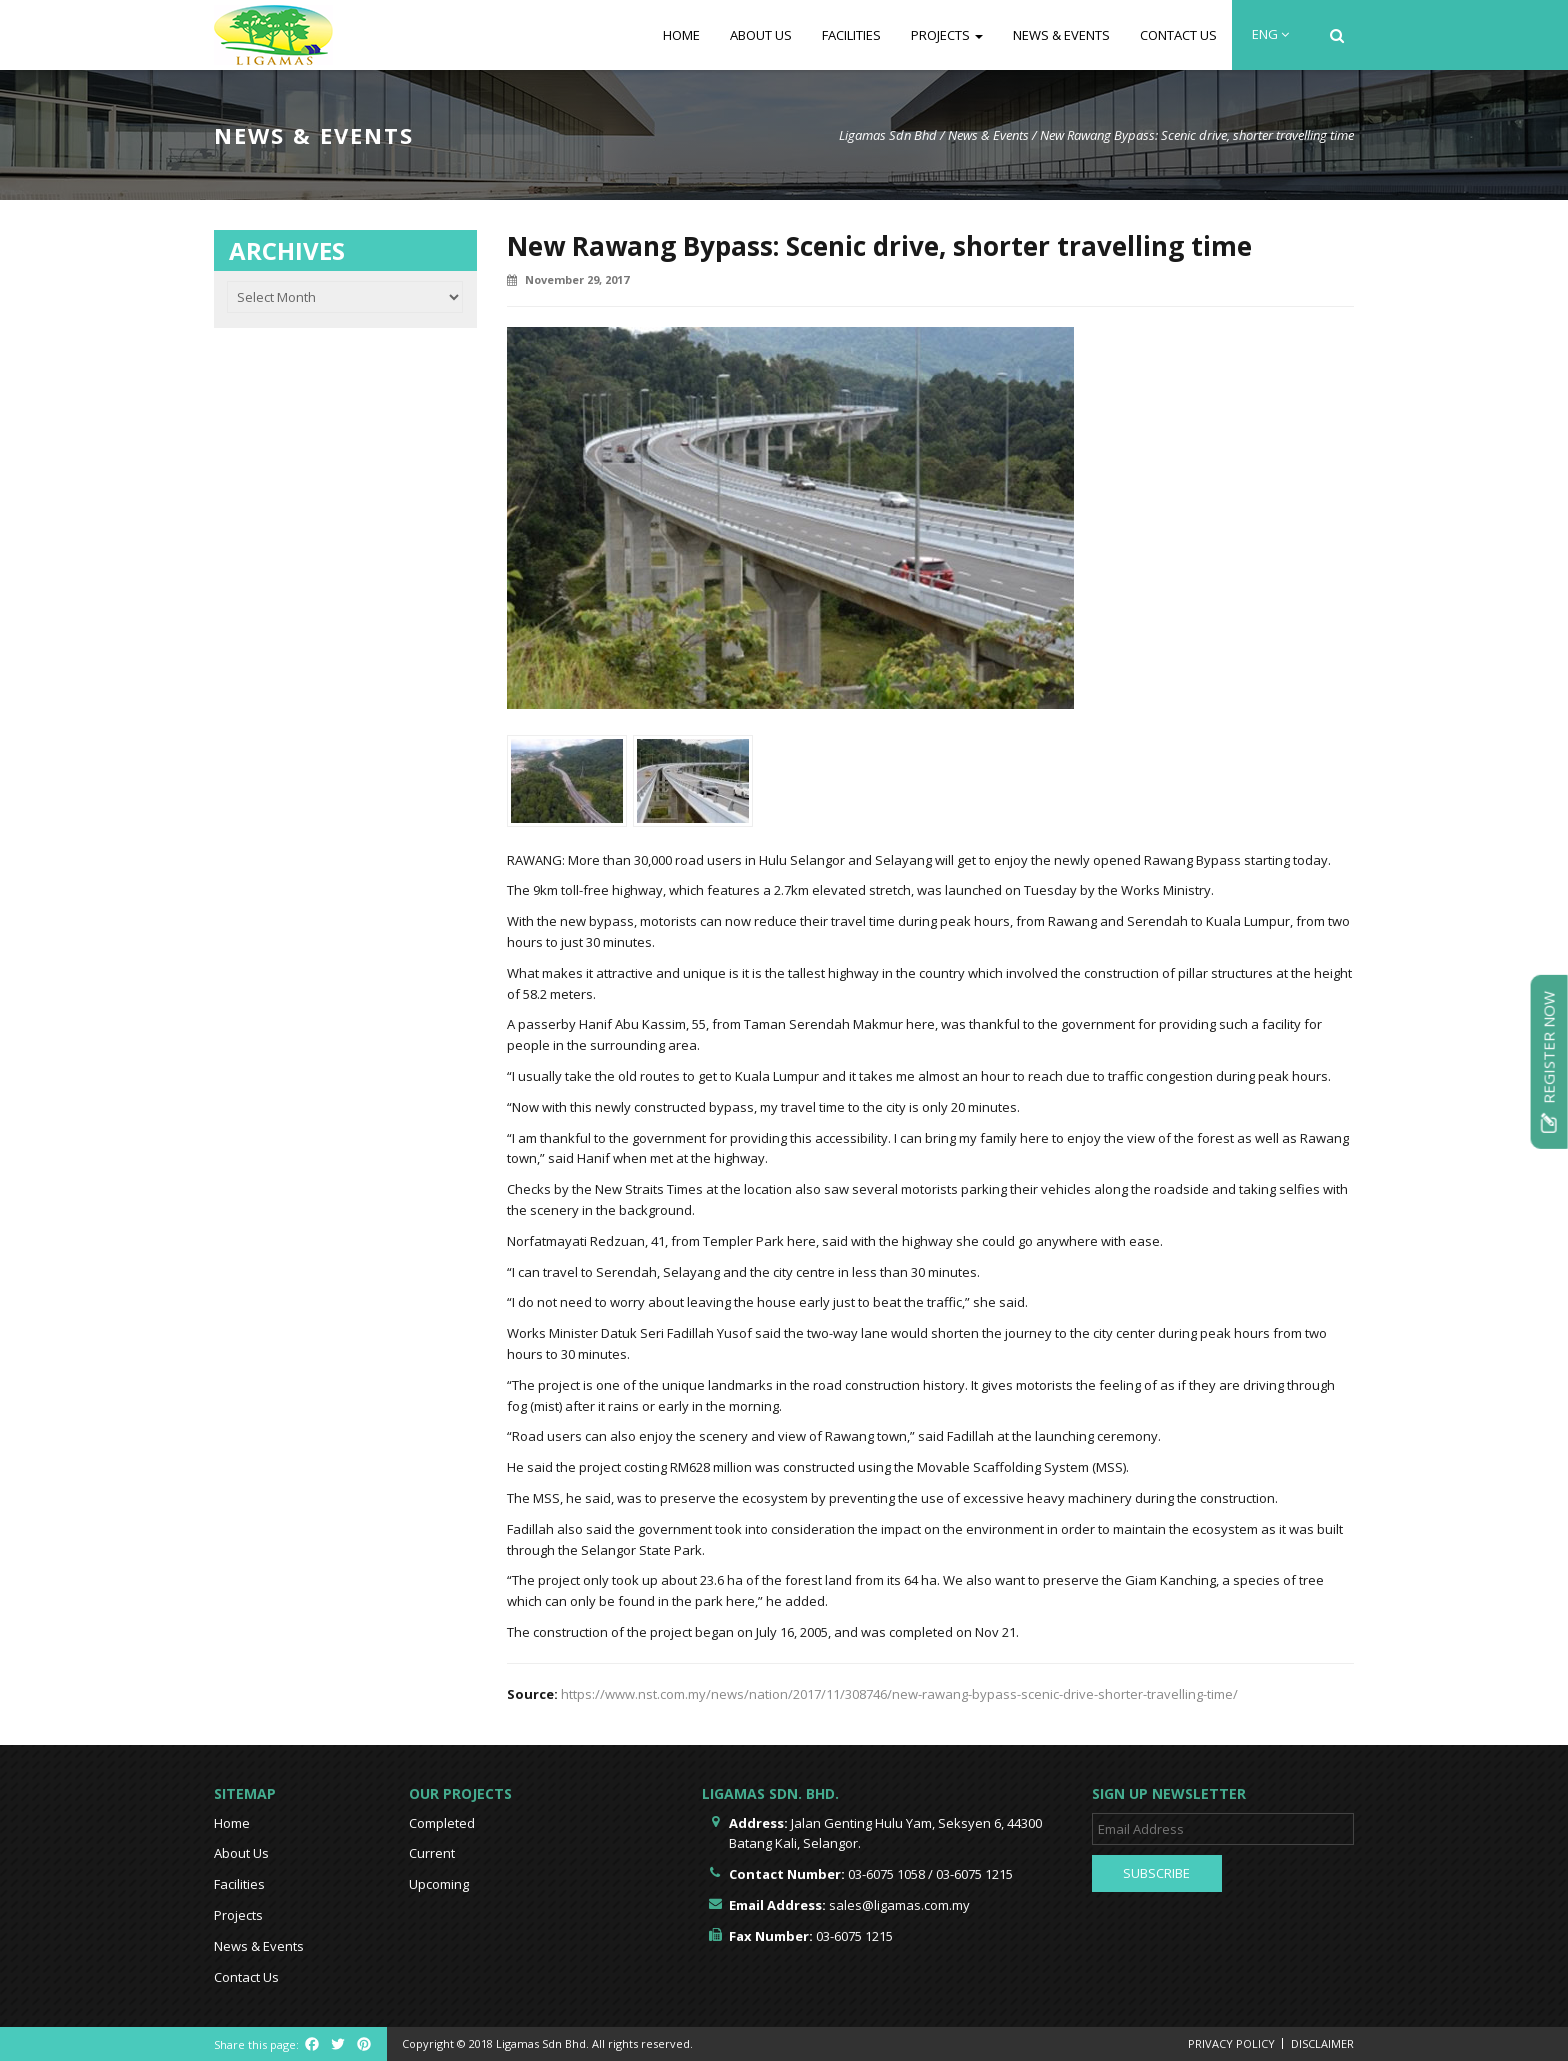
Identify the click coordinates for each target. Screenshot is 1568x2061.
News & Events (1061, 35)
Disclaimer (1322, 2043)
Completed (442, 1823)
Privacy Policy (1231, 2043)
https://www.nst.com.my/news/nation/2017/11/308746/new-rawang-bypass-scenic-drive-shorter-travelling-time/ (899, 1694)
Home (681, 35)
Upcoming (439, 1884)
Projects (947, 35)
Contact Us (1178, 35)
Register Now (1549, 1061)
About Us (761, 35)
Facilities (851, 35)
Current (432, 1853)
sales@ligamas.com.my (899, 1905)
